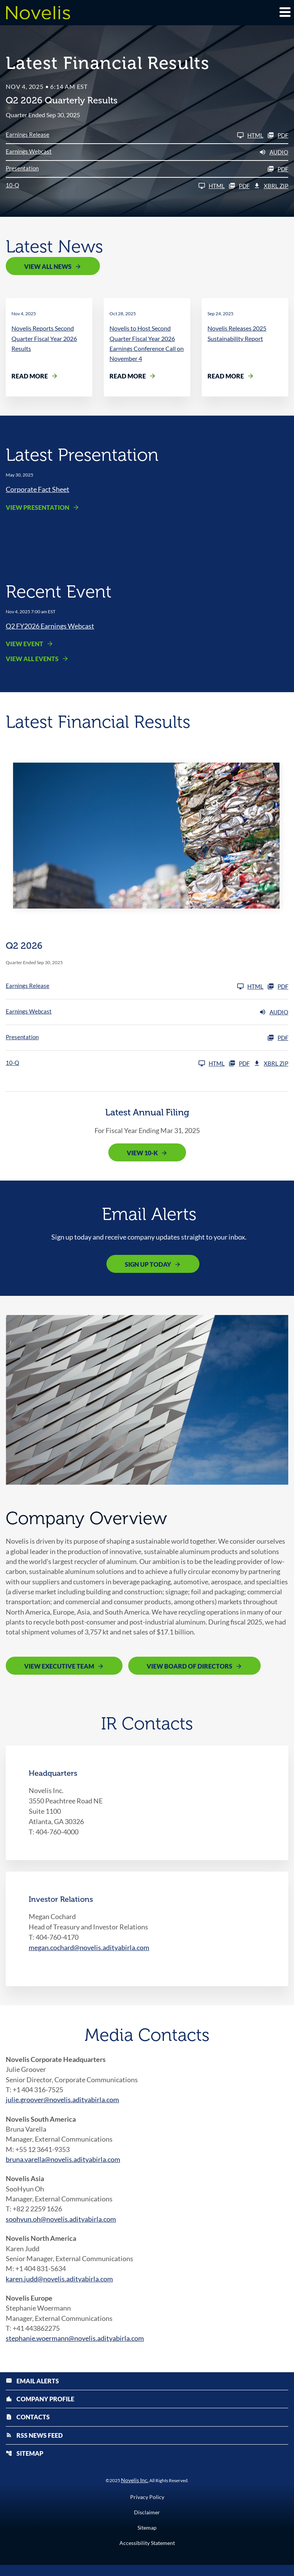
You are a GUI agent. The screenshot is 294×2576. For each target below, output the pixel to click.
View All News (48, 266)
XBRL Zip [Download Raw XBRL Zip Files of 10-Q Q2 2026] (270, 185)
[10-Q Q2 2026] (115, 185)
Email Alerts (32, 2390)
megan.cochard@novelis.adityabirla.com (89, 1951)
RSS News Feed (34, 2446)
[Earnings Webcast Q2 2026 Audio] (147, 152)
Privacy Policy (147, 2508)
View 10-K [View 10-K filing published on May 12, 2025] (142, 1153)
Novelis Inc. (135, 2491)
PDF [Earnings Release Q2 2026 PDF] (277, 135)
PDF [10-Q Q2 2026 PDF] (239, 185)
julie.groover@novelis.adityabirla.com (62, 2104)
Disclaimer (147, 2523)
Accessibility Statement (147, 2554)
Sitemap (24, 2464)
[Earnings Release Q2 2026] (134, 135)
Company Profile (40, 2409)
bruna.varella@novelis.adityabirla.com (63, 2165)
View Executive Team (59, 1669)
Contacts (28, 2427)
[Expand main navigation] (284, 11)
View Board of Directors (189, 1669)
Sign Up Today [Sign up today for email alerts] (148, 1265)
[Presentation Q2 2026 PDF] (147, 168)
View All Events (32, 659)
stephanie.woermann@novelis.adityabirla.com (75, 2348)
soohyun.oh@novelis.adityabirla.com (61, 2226)
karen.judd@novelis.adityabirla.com (59, 2287)
